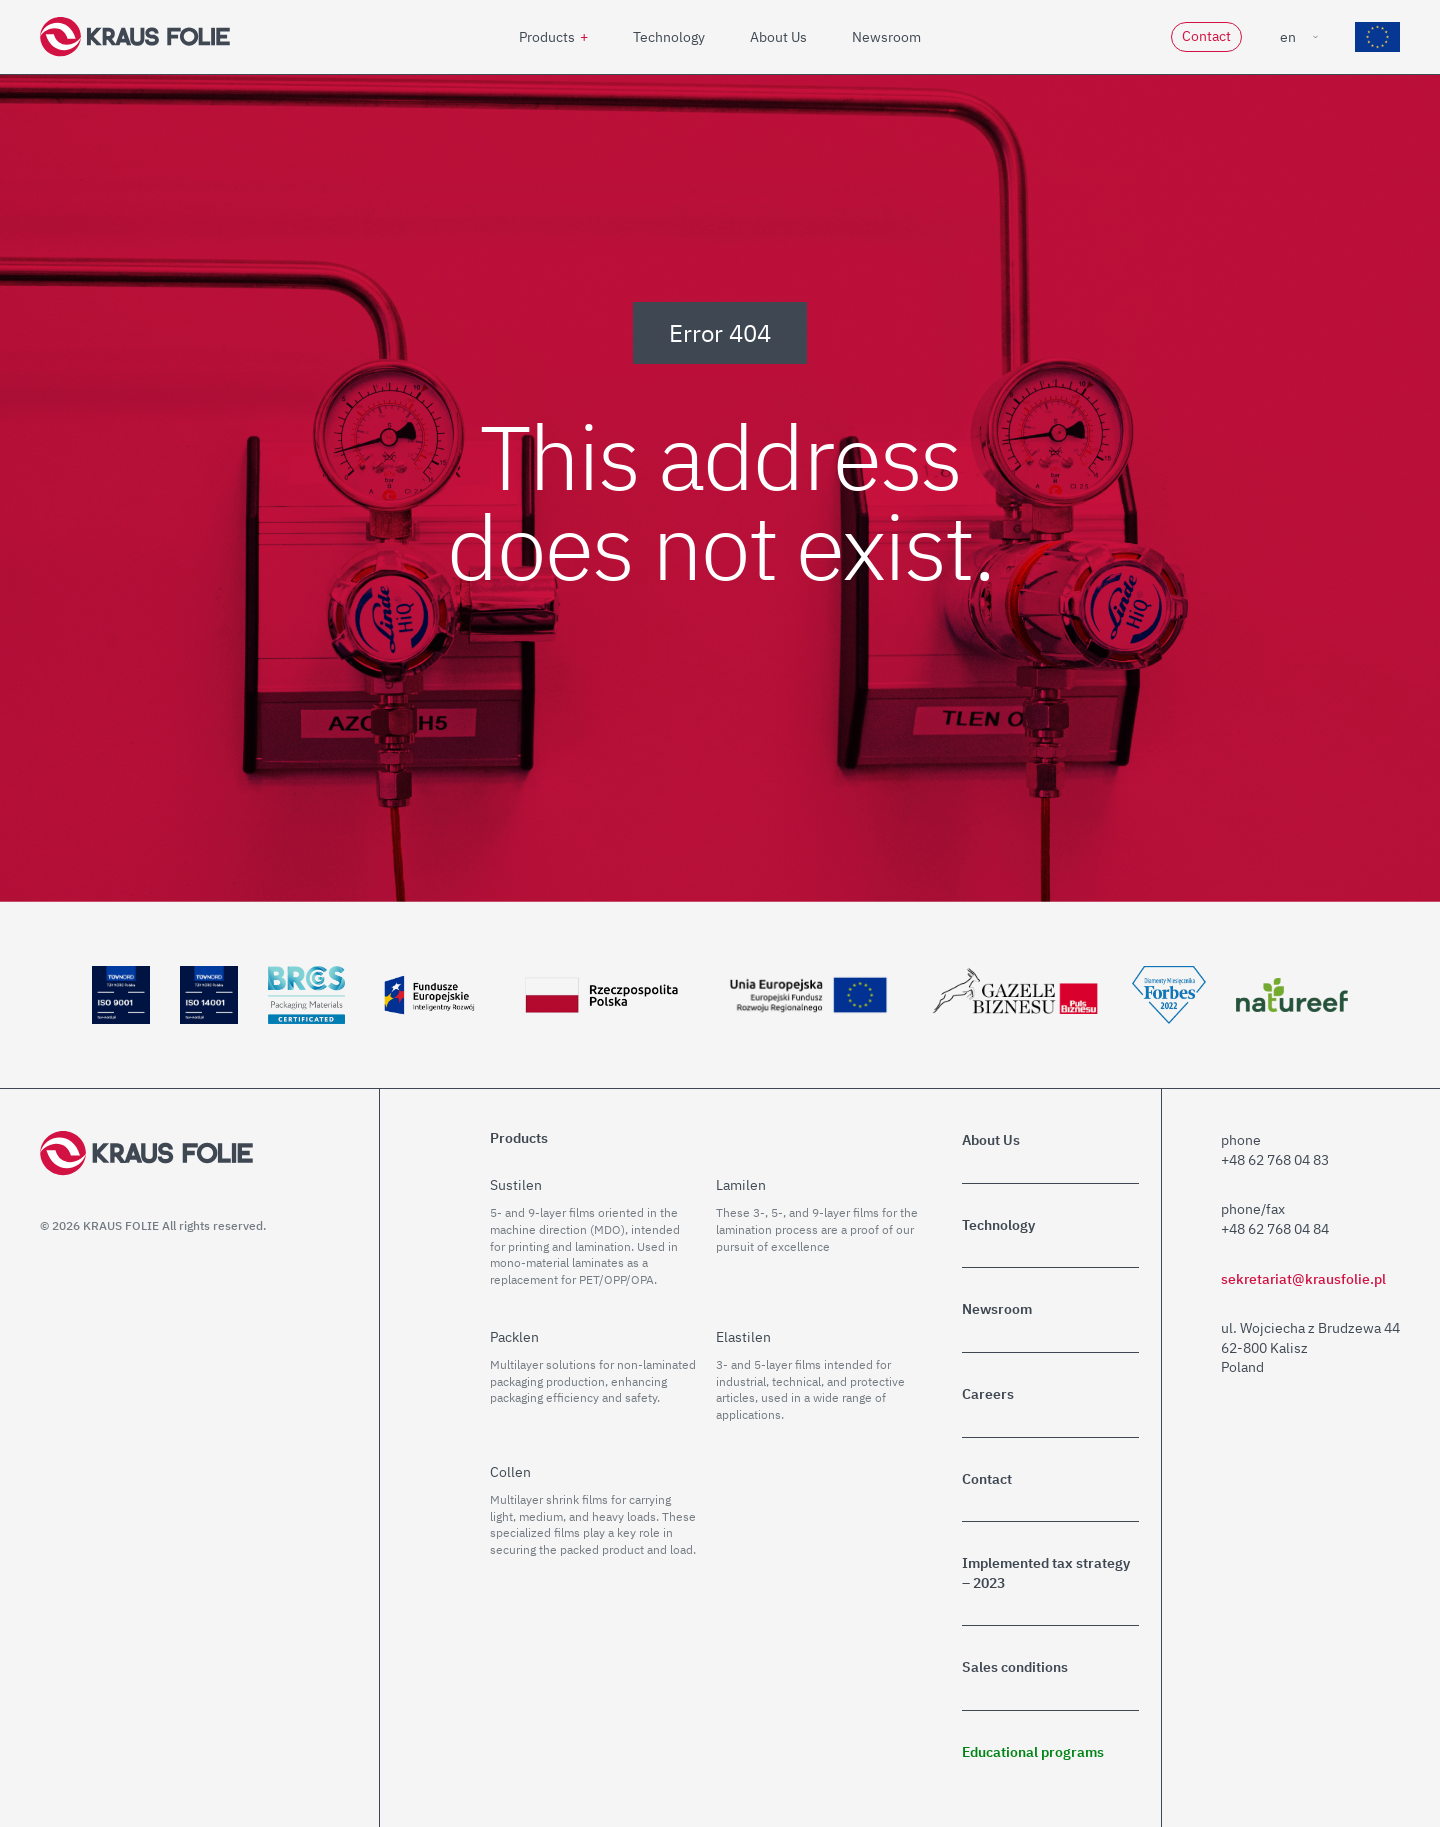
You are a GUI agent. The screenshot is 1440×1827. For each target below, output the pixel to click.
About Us (778, 37)
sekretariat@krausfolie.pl (1303, 1279)
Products (547, 37)
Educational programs (1033, 1752)
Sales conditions (1015, 1667)
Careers (988, 1394)
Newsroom (886, 37)
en (1288, 37)
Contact (1206, 36)
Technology (669, 37)
